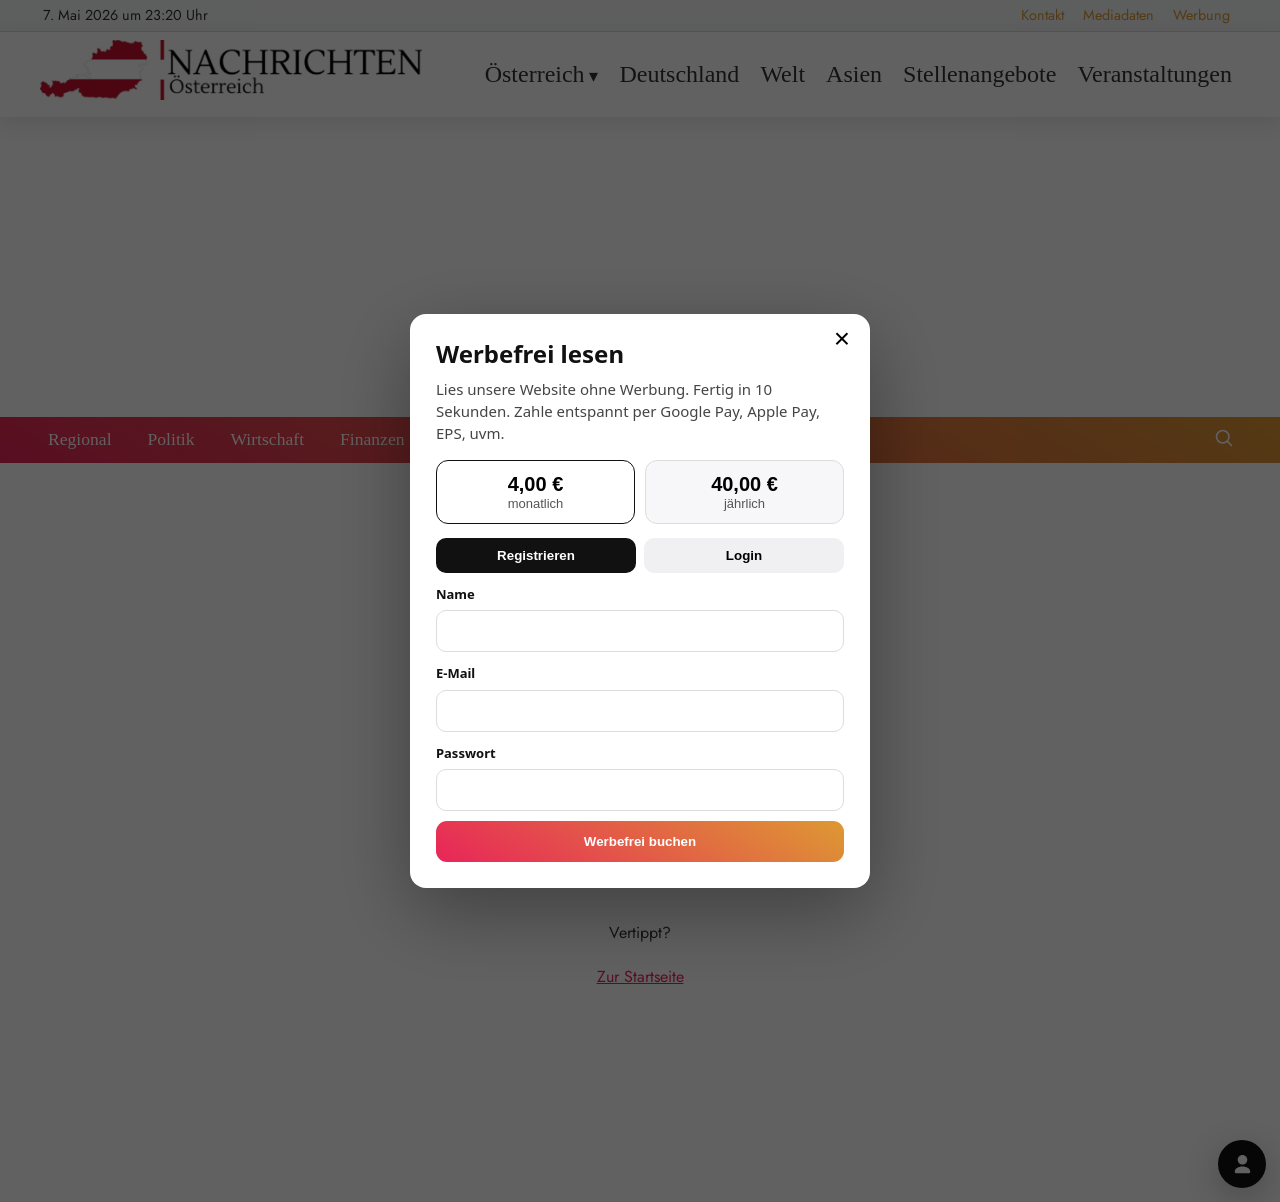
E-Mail (455, 673)
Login (744, 555)
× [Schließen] (842, 339)
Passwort (466, 753)
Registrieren (536, 555)
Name (455, 594)
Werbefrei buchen (640, 841)
